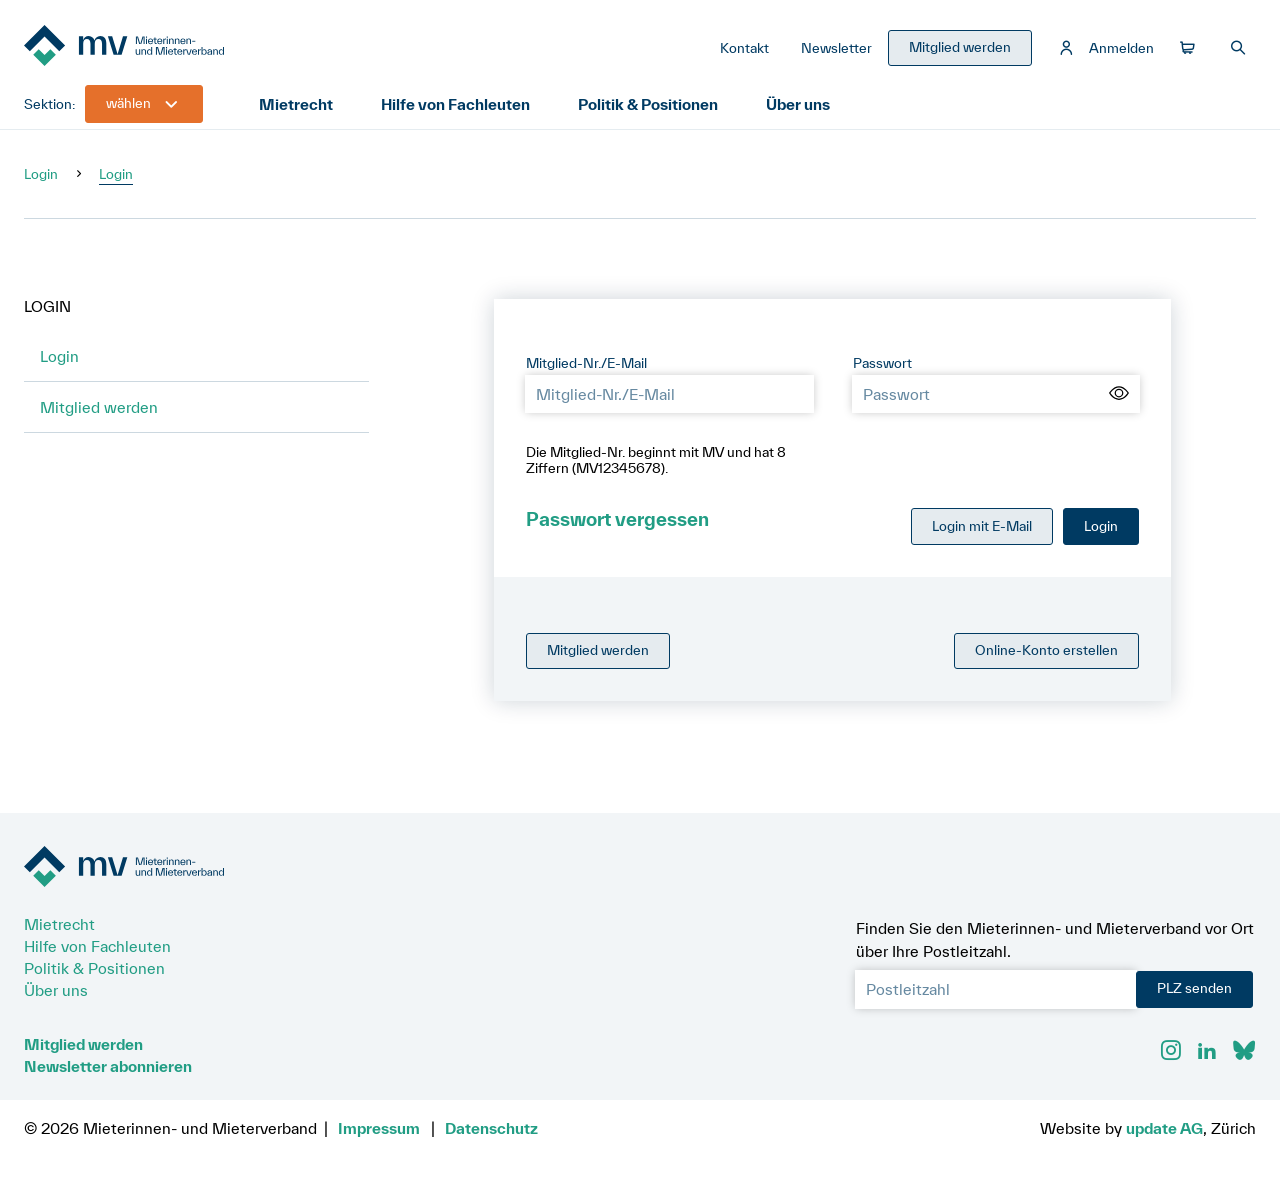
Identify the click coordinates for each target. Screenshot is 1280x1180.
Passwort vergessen (617, 519)
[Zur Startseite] (174, 47)
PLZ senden (1194, 988)
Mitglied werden (99, 407)
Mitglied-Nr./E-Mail (586, 363)
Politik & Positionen (648, 104)
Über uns (798, 104)
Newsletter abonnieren (108, 1066)
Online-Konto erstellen (1046, 650)
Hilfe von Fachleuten (455, 104)
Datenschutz (491, 1128)
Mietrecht (296, 104)
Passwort (882, 363)
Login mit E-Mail (982, 526)
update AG (1164, 1128)
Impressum (379, 1128)
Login (41, 174)
